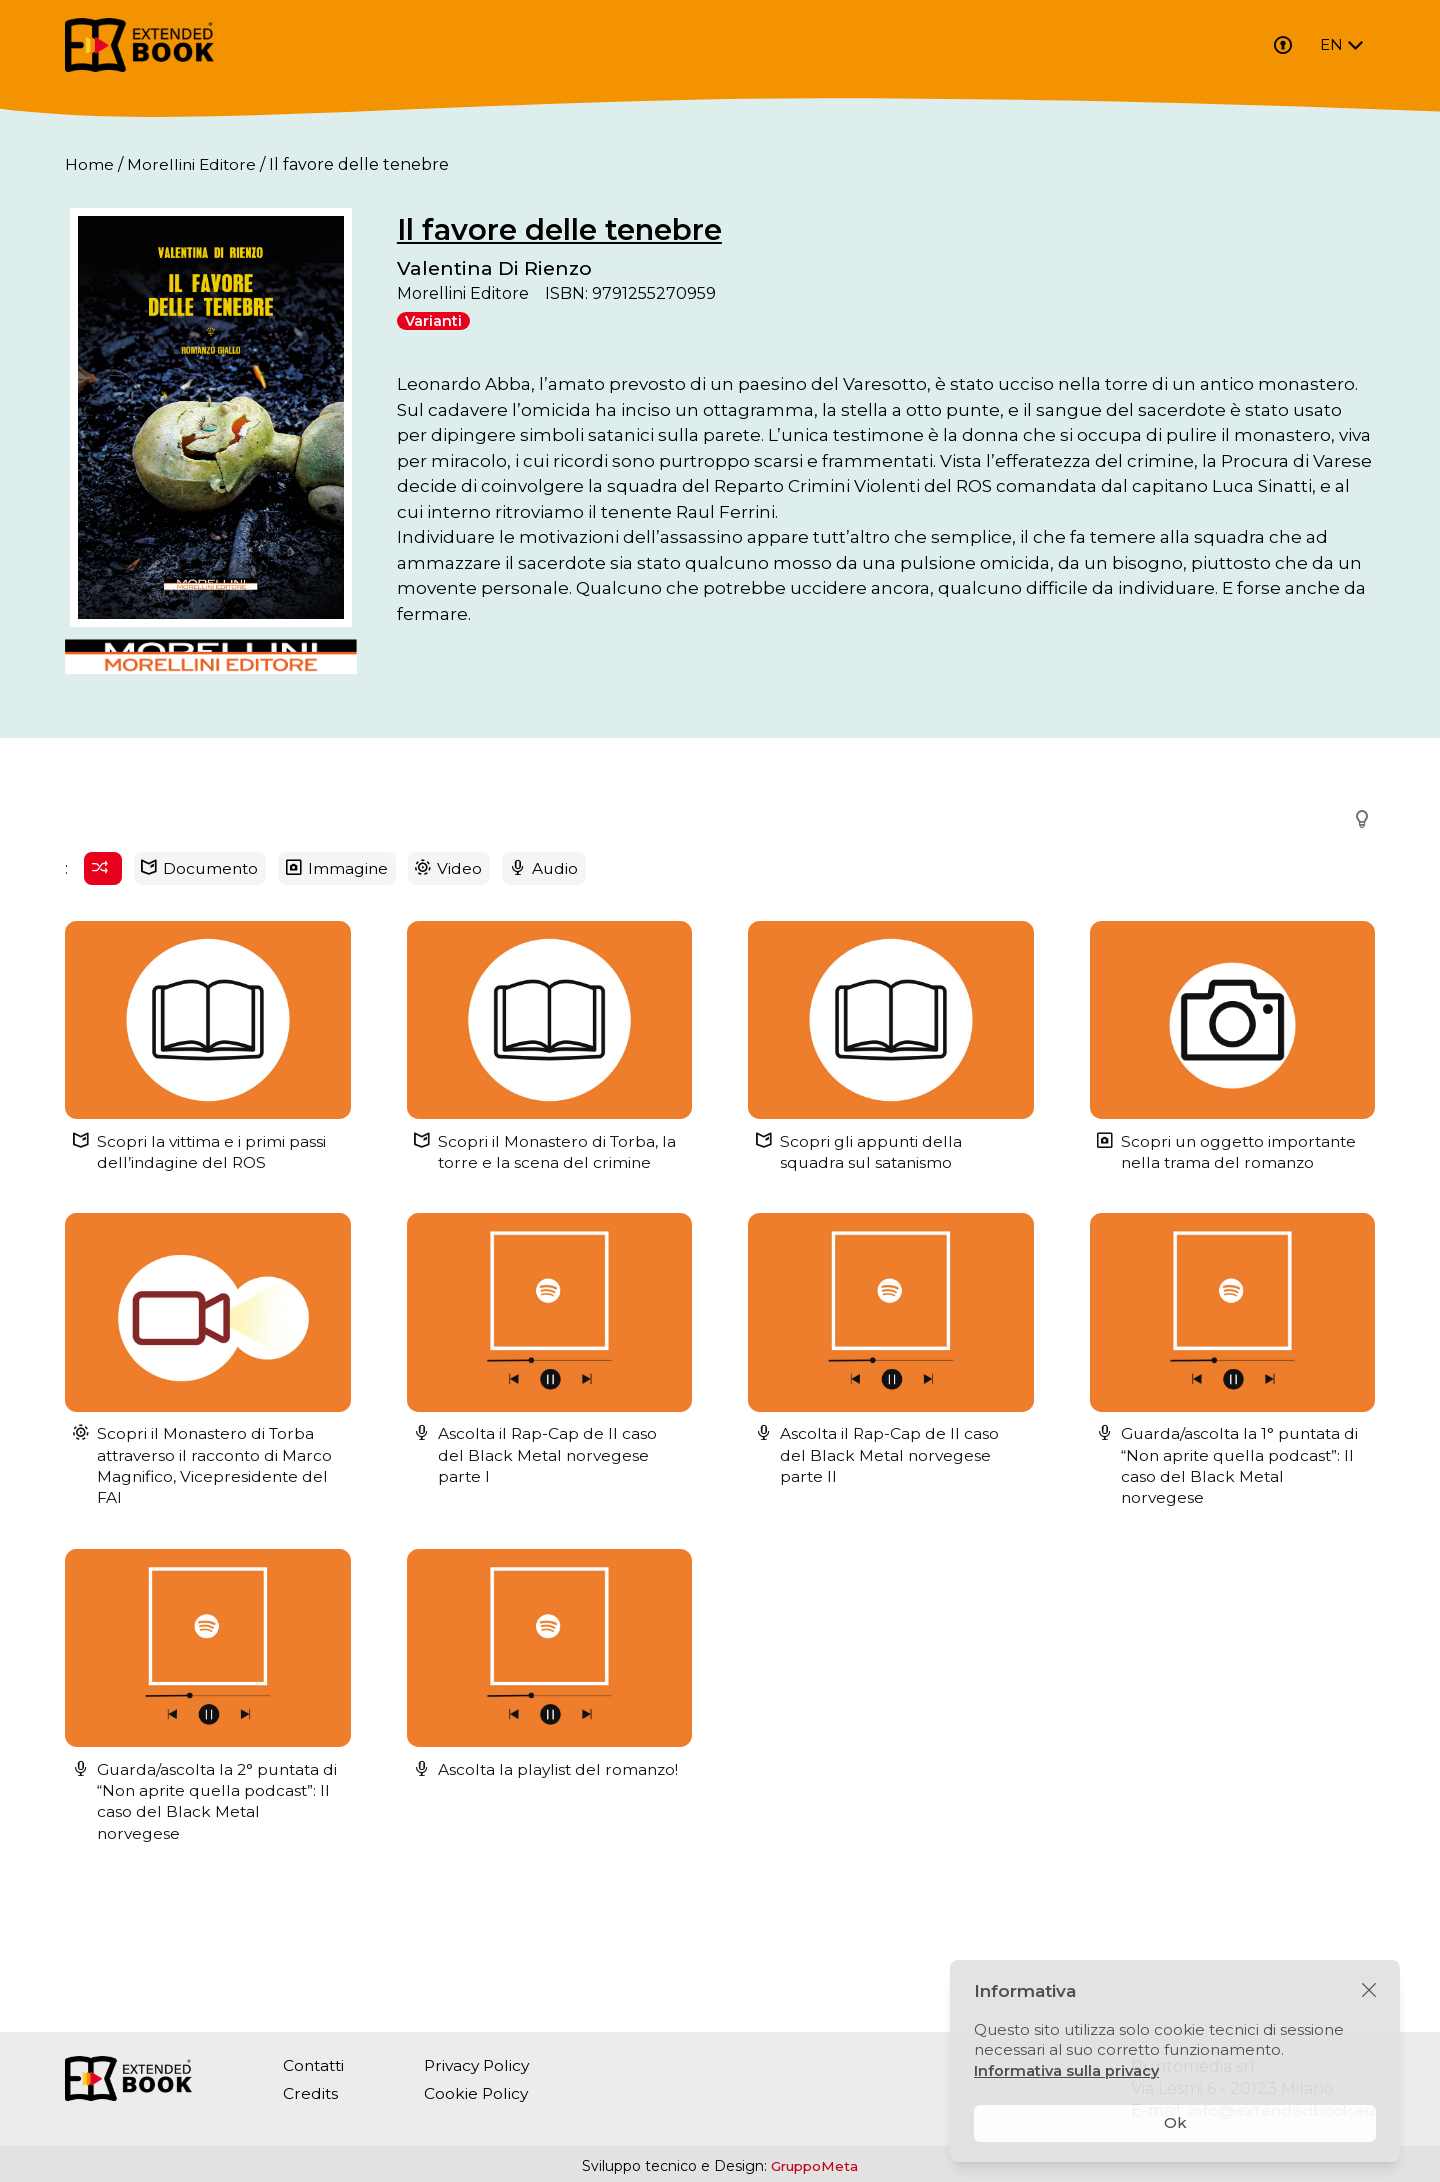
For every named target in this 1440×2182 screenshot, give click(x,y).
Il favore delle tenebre (619, 229)
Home (89, 164)
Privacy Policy (483, 2065)
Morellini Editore (193, 164)
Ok (1175, 2122)
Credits (311, 2093)
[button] (1356, 921)
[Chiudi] (1369, 1991)
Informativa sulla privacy (1068, 2070)
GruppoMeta (815, 2166)
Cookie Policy (481, 2093)
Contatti (315, 2065)
